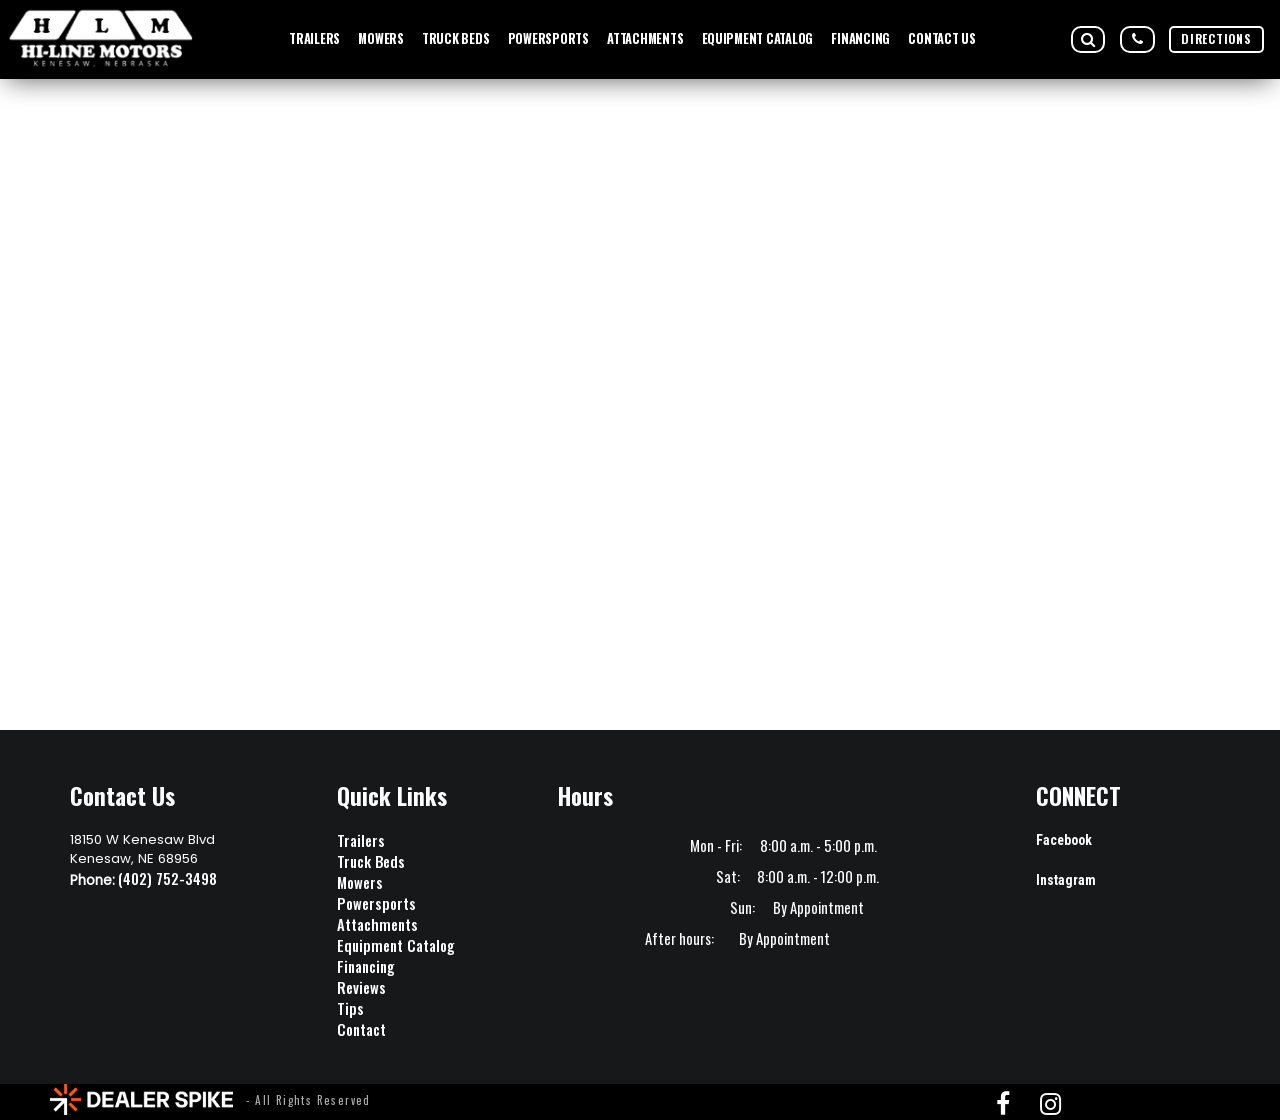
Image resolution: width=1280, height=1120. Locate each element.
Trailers (361, 840)
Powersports (376, 903)
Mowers (360, 882)
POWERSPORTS (548, 38)
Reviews (361, 987)
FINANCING (860, 38)
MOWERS (380, 38)
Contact (361, 1029)
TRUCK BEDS (455, 38)
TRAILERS (314, 38)
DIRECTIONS (1216, 38)
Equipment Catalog (396, 945)
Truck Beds (371, 861)
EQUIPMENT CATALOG (758, 38)
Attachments (377, 924)
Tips (350, 1008)
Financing (366, 966)
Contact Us (941, 38)
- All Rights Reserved (308, 1100)
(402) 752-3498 (167, 878)
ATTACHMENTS (645, 38)
